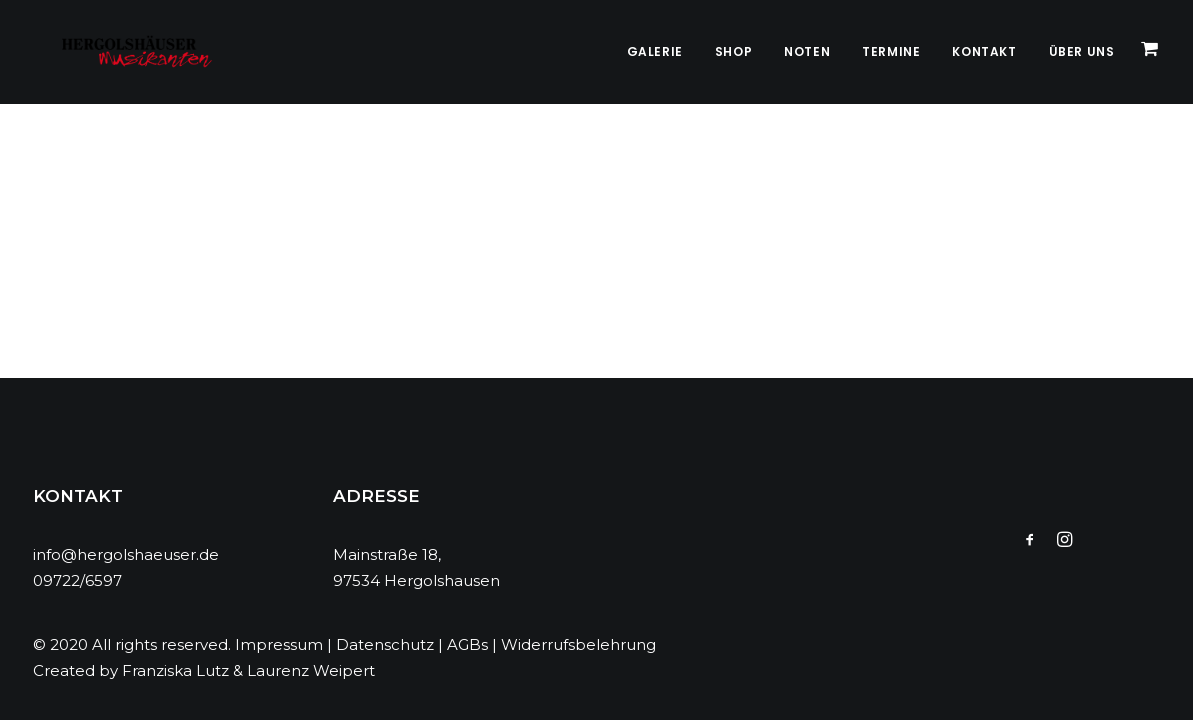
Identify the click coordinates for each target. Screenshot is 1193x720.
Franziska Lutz (175, 670)
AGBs (467, 644)
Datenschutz (385, 644)
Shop (733, 51)
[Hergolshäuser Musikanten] (118, 52)
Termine (891, 51)
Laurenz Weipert (311, 670)
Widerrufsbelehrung (578, 644)
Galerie (655, 51)
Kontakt (984, 51)
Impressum (279, 644)
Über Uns (1082, 51)
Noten (807, 51)
